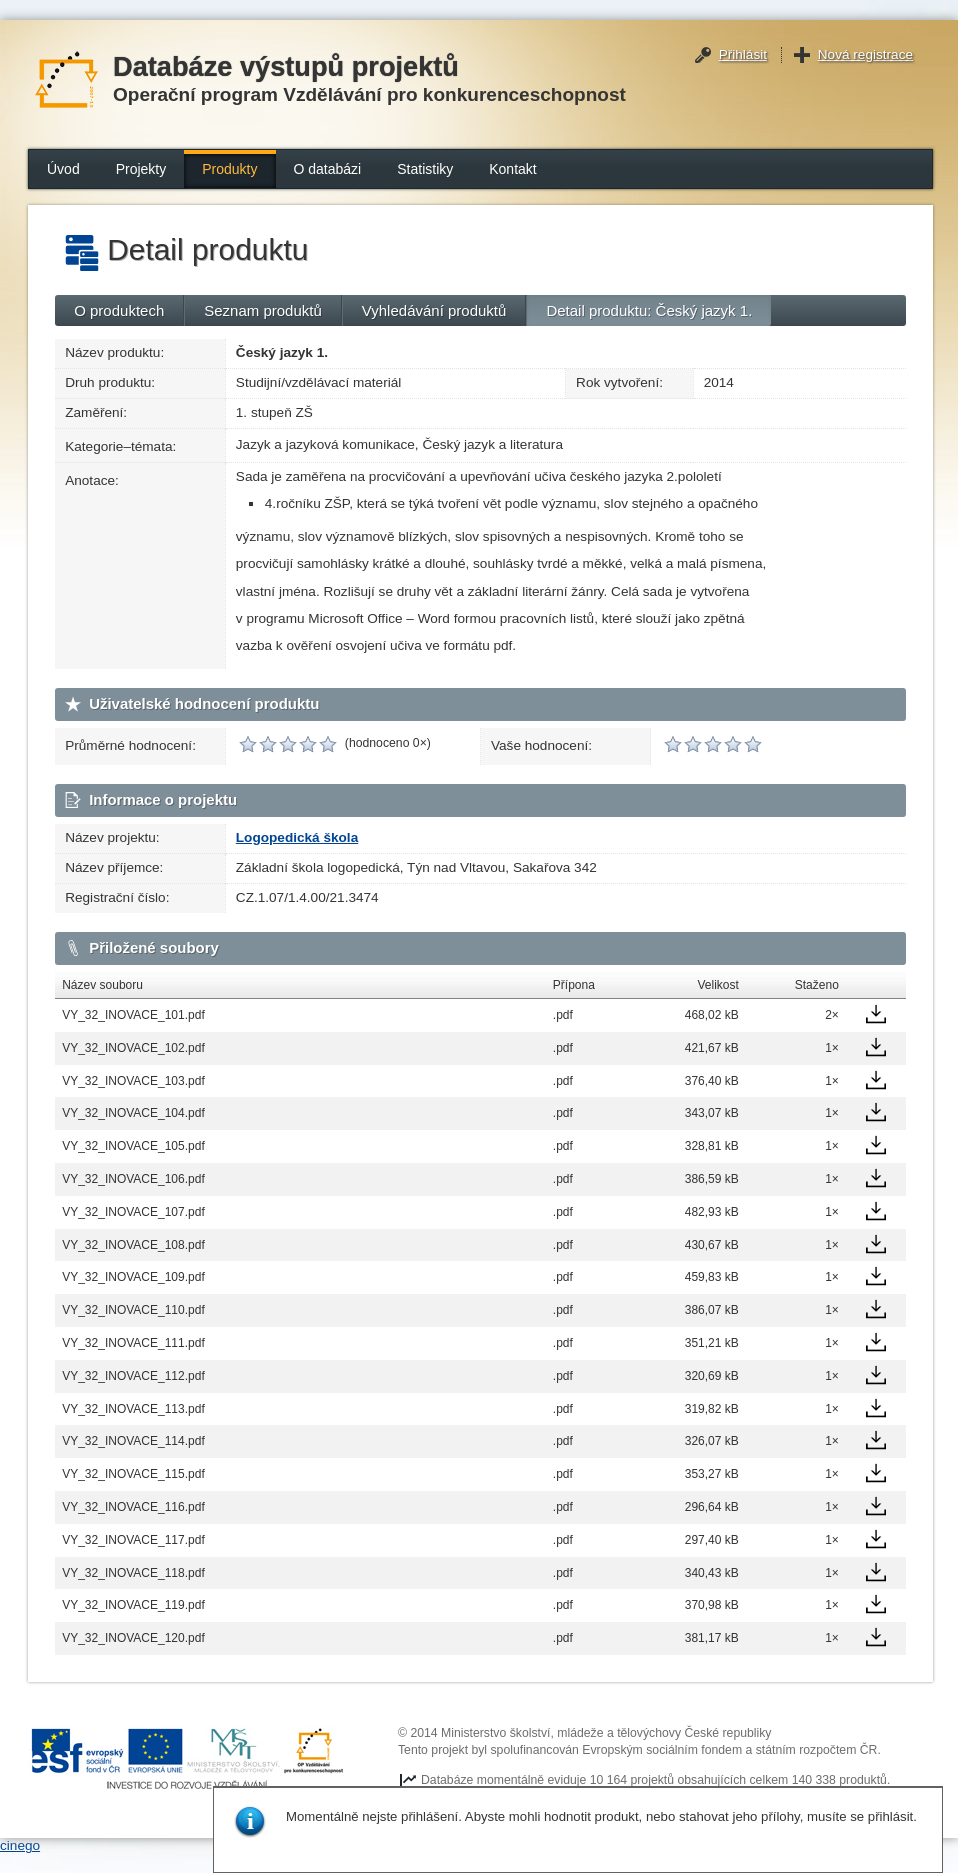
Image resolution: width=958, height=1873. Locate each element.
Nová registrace (865, 54)
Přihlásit (743, 54)
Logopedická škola (297, 837)
